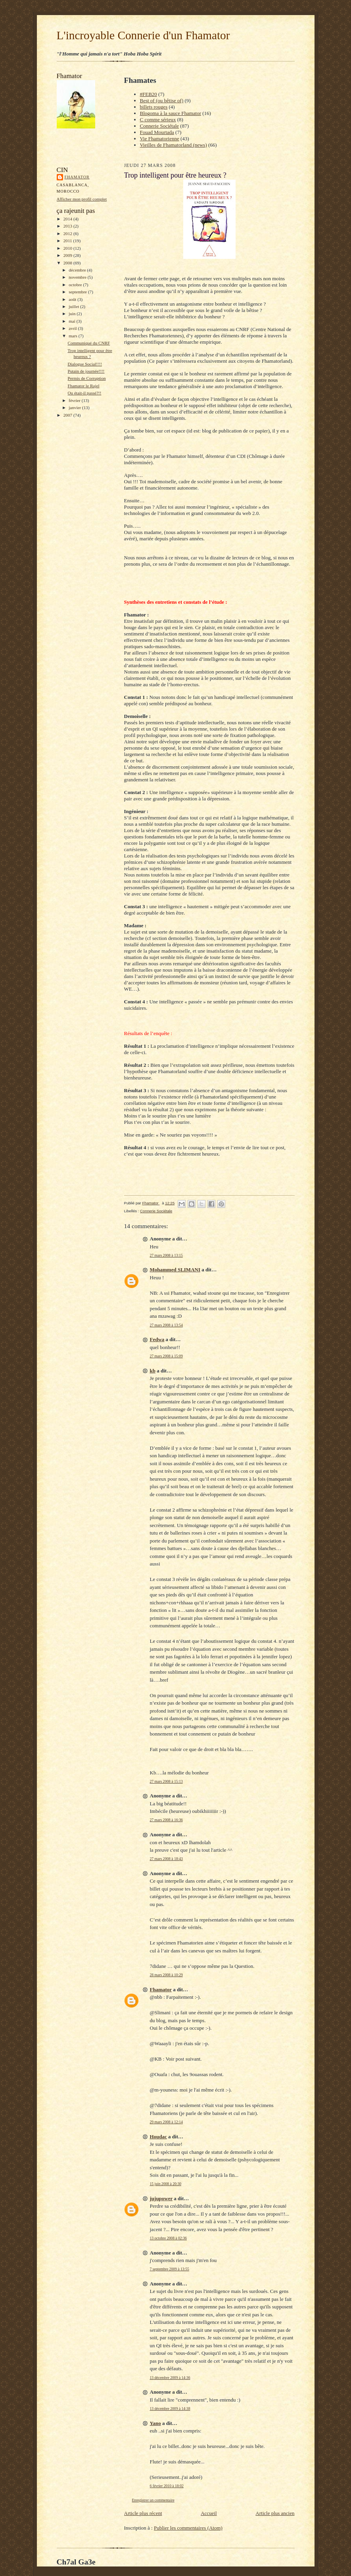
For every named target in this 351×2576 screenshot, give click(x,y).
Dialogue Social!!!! (84, 364)
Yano (155, 2423)
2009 (68, 255)
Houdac (158, 2137)
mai (73, 321)
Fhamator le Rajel (83, 385)
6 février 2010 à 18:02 (167, 2486)
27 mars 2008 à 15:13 (166, 1781)
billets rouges (154, 107)
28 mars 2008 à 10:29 (166, 1975)
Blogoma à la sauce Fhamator (170, 113)
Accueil (209, 2513)
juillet (74, 306)
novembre (78, 277)
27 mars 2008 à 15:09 (166, 1356)
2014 (68, 218)
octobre (76, 284)
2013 (68, 226)
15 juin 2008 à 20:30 (166, 2184)
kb (152, 1371)
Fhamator (77, 177)
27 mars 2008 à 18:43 (166, 1858)
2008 (68, 262)
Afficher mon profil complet (82, 199)
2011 (68, 240)
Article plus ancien (274, 2513)
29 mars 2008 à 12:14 (166, 2122)
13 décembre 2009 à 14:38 (170, 2408)
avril (73, 328)
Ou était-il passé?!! (84, 392)
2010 (68, 248)
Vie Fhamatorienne (159, 139)
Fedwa (157, 1339)
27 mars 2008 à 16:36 (166, 1820)
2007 (68, 415)
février (75, 400)
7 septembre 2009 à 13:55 (169, 2269)
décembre (78, 270)
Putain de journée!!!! (85, 371)
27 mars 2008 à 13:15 (166, 1255)
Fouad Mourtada (157, 132)
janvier (75, 407)
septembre (78, 291)
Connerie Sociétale (159, 126)
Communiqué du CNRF (88, 343)
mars (74, 335)
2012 (68, 233)
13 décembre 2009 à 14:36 (170, 2377)
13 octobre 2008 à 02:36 (168, 2238)
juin (73, 313)
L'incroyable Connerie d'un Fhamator (143, 35)
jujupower (161, 2198)
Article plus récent (143, 2513)
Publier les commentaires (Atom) (188, 2528)
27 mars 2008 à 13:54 (166, 1325)
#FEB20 (148, 94)
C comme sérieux (158, 119)
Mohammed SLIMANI (175, 1270)
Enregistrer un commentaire (153, 2500)
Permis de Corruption (86, 378)
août (73, 299)
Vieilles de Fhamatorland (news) (173, 145)
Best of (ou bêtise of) (162, 100)
